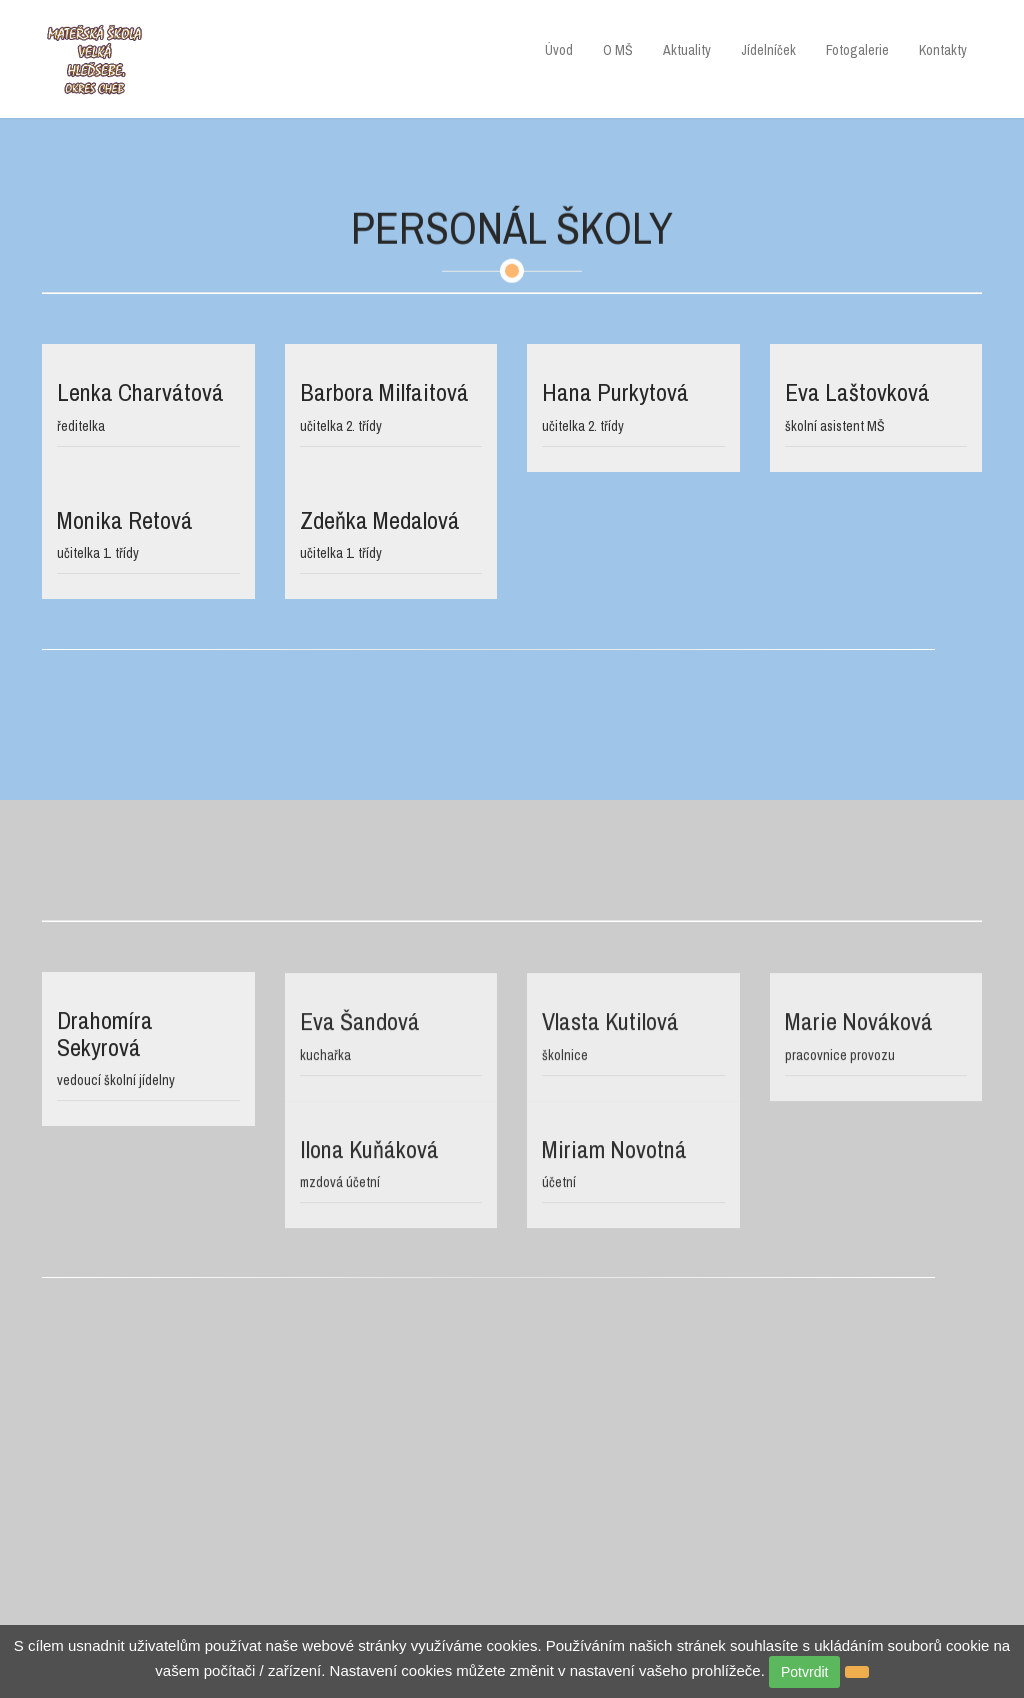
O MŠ (618, 50)
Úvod (559, 50)
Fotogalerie (857, 50)
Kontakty (943, 50)
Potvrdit (804, 1672)
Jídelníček (768, 50)
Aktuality (687, 50)
